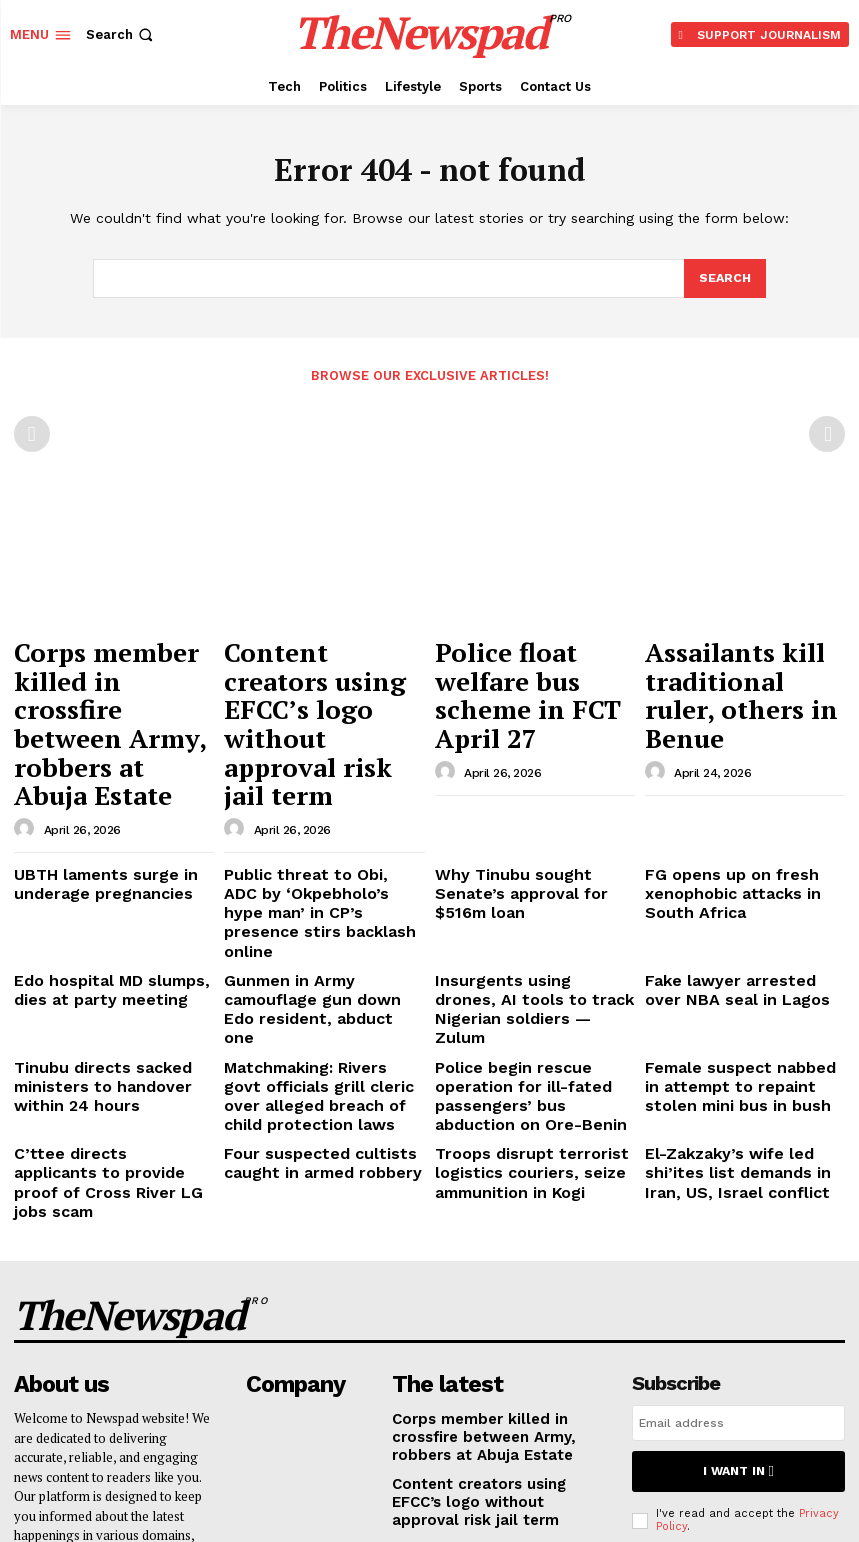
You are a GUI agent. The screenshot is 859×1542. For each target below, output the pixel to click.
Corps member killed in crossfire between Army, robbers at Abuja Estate (113, 673)
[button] (121, 34)
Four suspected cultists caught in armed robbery (305, 983)
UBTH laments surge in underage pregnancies (89, 781)
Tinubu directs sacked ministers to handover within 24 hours (108, 919)
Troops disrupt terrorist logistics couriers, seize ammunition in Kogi (513, 991)
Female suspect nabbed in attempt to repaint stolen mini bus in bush (742, 919)
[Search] (724, 279)
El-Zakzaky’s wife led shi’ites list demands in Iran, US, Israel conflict (745, 991)
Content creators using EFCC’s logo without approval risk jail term (320, 664)
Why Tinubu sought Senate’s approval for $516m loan (527, 781)
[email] (738, 1204)
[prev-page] (32, 433)
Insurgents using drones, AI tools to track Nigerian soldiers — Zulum (524, 862)
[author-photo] (27, 730)
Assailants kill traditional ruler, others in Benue (744, 664)
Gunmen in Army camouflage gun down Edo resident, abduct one (318, 862)
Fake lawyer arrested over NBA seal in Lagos (731, 854)
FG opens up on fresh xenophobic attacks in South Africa (737, 789)
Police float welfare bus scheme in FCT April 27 (533, 655)
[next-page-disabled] (827, 433)
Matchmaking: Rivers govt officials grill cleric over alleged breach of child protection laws (309, 927)
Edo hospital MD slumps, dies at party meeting (109, 854)
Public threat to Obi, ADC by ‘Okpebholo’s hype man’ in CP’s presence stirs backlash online (322, 797)
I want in (738, 1249)
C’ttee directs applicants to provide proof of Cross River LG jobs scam (106, 991)
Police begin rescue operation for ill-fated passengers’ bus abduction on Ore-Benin (533, 919)
